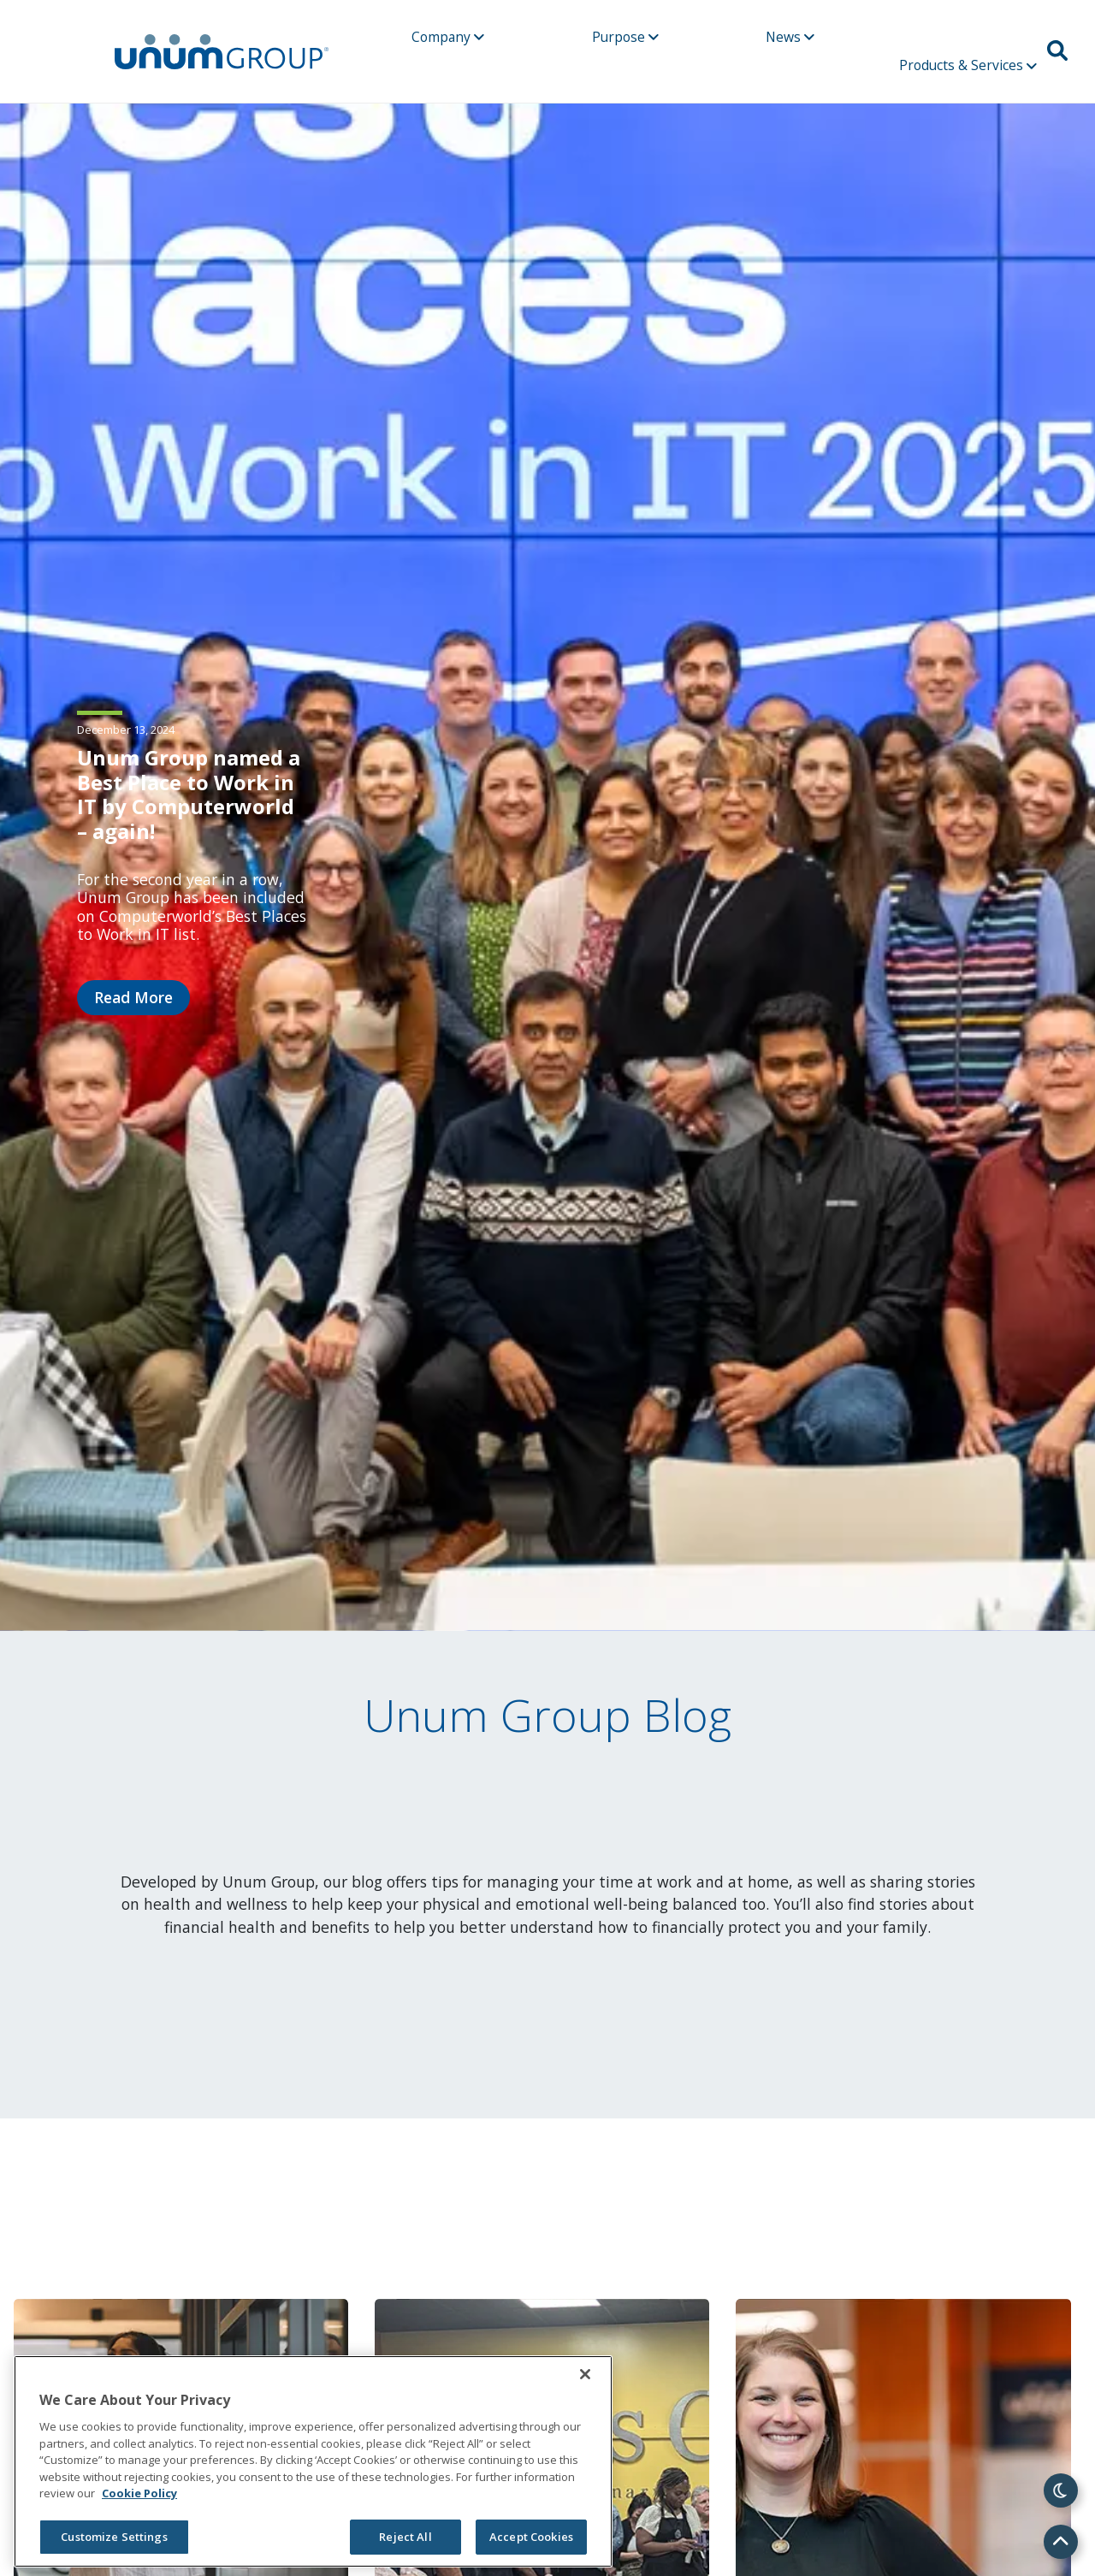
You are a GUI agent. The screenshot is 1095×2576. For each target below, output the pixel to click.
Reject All (405, 2536)
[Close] (585, 2374)
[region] (313, 2461)
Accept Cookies (531, 2536)
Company (447, 36)
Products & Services (968, 65)
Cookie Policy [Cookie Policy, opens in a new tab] (139, 2493)
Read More (133, 997)
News (790, 36)
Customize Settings (114, 2536)
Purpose (625, 36)
